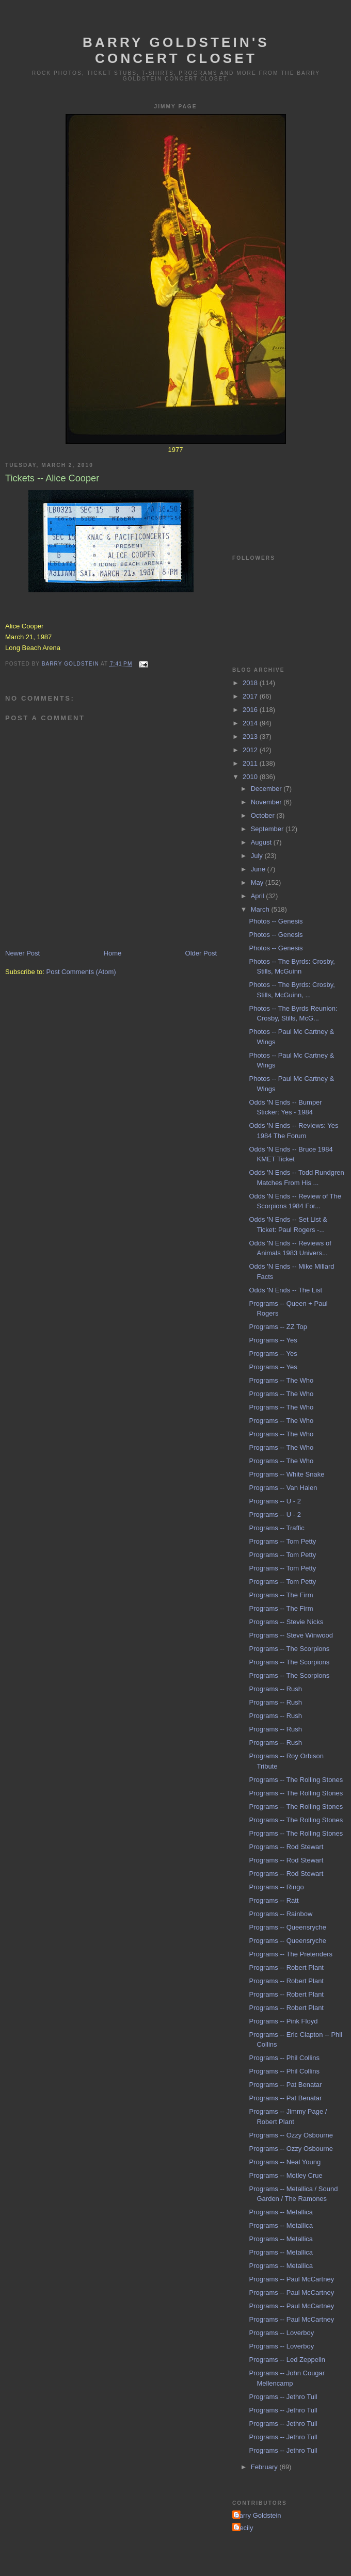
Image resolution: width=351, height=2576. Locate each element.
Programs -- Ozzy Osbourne (291, 2135)
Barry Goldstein (258, 2515)
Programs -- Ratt (273, 1900)
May (258, 882)
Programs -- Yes (273, 1340)
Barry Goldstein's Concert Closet (176, 50)
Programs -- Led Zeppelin (287, 2359)
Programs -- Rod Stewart (286, 1847)
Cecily (244, 2528)
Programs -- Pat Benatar (285, 2084)
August (262, 842)
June (259, 869)
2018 (251, 683)
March (261, 909)
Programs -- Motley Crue (285, 2175)
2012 (251, 750)
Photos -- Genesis (275, 921)
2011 (251, 763)
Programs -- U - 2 (274, 1501)
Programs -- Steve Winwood (291, 1635)
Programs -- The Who (281, 1380)
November (267, 802)
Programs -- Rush (275, 1689)
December (267, 788)
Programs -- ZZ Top (278, 1327)
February (265, 2467)
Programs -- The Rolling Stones (296, 1780)
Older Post (201, 953)
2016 (251, 710)
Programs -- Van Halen (283, 1488)
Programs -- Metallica (281, 2212)
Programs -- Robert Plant (286, 1967)
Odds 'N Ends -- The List (285, 1290)
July (258, 856)
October (264, 815)
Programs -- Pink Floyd (283, 2021)
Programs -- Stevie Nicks (286, 1622)
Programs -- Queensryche (287, 1927)
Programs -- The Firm (281, 1595)
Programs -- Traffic (276, 1528)
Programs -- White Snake (286, 1474)
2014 (251, 723)
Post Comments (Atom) (81, 972)
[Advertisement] (281, 492)
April (258, 896)
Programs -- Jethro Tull (283, 2397)
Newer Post (22, 953)
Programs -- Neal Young (285, 2162)
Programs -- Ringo (276, 1887)
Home (113, 953)
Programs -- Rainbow (280, 1914)
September (268, 829)
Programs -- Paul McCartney (291, 2279)
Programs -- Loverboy (281, 2333)
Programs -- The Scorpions (289, 1648)
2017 (251, 696)
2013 (251, 736)
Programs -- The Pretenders (290, 1954)
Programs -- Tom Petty (282, 1541)
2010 (251, 777)
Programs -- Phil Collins (284, 2058)
